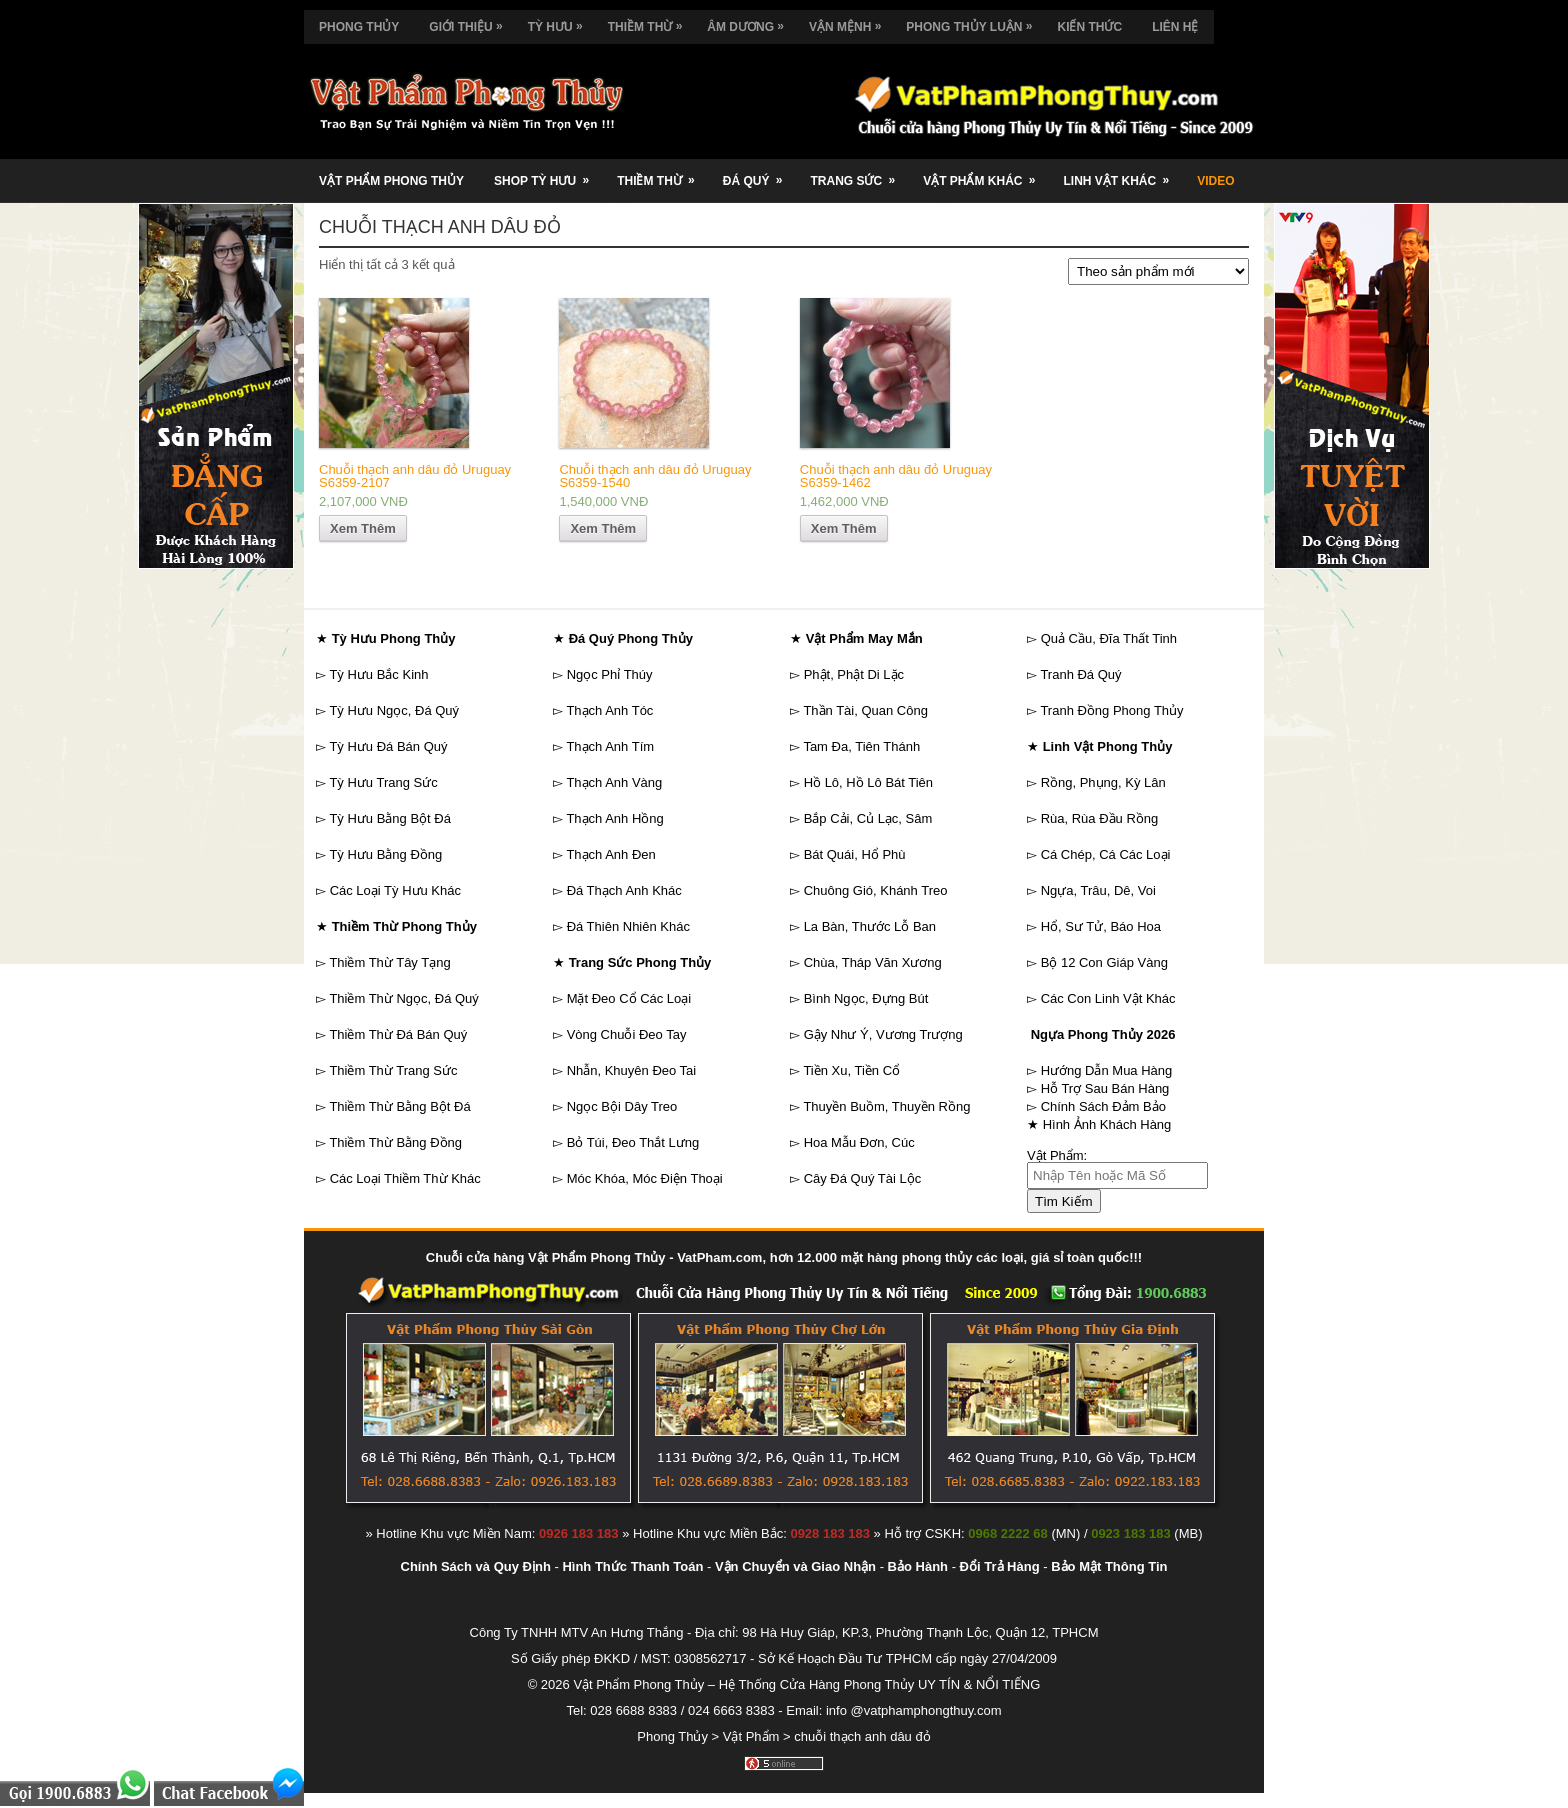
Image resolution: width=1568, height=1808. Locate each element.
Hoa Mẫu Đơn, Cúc (859, 1142)
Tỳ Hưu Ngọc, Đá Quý (394, 710)
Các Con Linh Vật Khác (1108, 998)
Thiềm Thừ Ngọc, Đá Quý (403, 998)
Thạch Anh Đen (610, 854)
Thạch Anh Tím (610, 746)
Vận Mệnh (850, 22)
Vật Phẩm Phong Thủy (391, 181)
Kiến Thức (1089, 27)
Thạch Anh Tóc (609, 710)
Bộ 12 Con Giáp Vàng (1104, 962)
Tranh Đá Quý (1080, 674)
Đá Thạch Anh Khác (624, 890)
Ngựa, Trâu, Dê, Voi (1098, 890)
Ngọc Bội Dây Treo (622, 1106)
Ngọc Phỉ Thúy (610, 674)
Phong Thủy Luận (974, 22)
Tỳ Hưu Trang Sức (383, 782)
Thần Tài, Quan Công (865, 710)
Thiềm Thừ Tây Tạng (389, 962)
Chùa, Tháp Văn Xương (873, 962)
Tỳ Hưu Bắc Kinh (378, 674)
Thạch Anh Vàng (614, 782)
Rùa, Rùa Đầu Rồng (1100, 818)
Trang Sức (859, 173)
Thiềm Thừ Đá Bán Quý (398, 1034)
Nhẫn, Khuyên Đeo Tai (632, 1070)
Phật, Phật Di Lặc (854, 674)
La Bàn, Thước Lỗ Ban (870, 926)
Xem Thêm (363, 528)
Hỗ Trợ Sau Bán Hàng (1105, 1088)
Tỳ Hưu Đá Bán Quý (388, 746)
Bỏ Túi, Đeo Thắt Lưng (633, 1142)
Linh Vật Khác (1122, 173)
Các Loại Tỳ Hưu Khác (395, 890)
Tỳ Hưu (560, 22)
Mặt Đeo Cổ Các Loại (629, 998)
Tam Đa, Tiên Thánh (861, 746)
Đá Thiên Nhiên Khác (628, 926)
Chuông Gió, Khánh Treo (876, 890)
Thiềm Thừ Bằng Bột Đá (399, 1106)
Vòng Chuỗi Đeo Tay (627, 1034)
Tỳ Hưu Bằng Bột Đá (390, 818)
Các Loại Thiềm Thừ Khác (405, 1178)
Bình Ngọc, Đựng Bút (866, 998)
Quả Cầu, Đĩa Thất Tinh (1109, 638)
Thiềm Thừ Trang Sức (393, 1070)
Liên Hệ (1175, 27)
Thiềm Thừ (650, 22)
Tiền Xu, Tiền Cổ (851, 1070)
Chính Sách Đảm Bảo (1103, 1106)
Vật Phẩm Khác (985, 173)
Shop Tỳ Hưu (548, 173)
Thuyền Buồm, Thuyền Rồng (886, 1106)
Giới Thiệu (470, 22)
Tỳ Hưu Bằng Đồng (385, 854)
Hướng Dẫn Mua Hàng (1107, 1070)
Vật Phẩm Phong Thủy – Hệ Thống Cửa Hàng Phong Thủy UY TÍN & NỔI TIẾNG (806, 1684)
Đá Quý (759, 173)
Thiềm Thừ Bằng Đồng (395, 1142)
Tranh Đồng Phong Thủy (1111, 710)
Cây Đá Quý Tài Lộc (863, 1178)
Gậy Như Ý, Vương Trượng (883, 1034)
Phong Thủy (359, 27)
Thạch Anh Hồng (614, 818)
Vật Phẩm (751, 1736)
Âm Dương (750, 22)
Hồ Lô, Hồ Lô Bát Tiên (868, 782)
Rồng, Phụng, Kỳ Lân (1103, 782)
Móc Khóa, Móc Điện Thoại (645, 1178)
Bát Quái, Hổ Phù (855, 854)
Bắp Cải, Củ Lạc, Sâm (868, 818)
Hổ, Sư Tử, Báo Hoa (1101, 926)
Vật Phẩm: (1057, 1155)
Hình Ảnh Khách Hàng (1107, 1124)
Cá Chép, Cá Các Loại (1106, 854)
